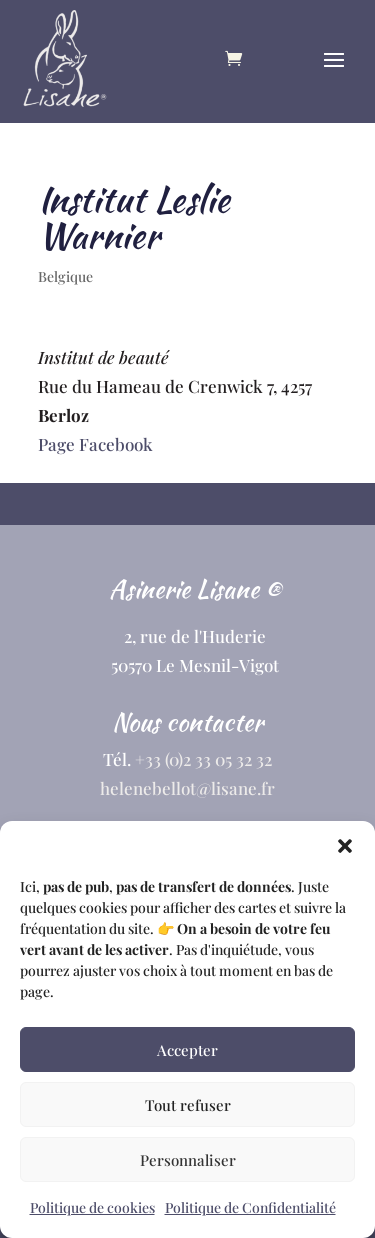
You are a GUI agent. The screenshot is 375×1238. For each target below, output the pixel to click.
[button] (345, 846)
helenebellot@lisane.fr (187, 788)
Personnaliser (188, 1160)
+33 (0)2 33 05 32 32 (203, 759)
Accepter (187, 1050)
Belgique (65, 276)
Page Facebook (95, 444)
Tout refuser (188, 1105)
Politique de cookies (92, 1207)
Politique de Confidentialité (250, 1207)
